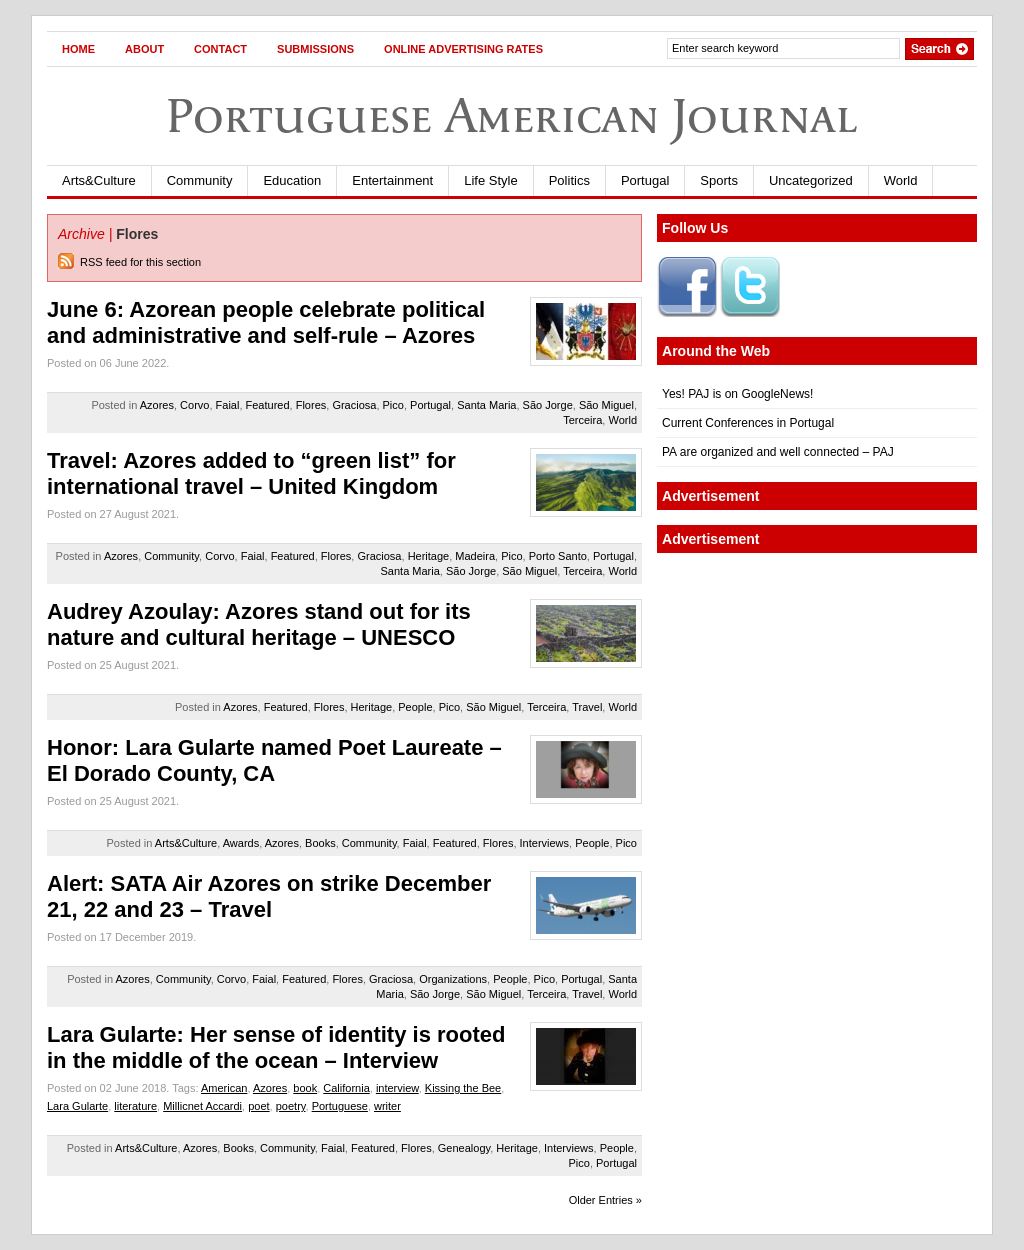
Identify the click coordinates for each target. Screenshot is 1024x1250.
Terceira (582, 420)
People (415, 707)
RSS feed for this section (140, 262)
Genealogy (464, 1148)
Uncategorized (811, 180)
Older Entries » (605, 1200)
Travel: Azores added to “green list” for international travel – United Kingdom (251, 473)
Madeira (475, 556)
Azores (157, 405)
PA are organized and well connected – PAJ (778, 452)
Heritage (429, 556)
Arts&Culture (99, 180)
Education (292, 180)
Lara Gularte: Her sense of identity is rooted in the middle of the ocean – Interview (276, 1047)
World (901, 180)
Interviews (545, 843)
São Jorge (548, 405)
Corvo (194, 405)
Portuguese (340, 1106)
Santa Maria (486, 405)
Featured (268, 405)
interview (397, 1088)
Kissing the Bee (463, 1088)
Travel (587, 707)
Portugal (645, 180)
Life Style (490, 180)
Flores (311, 405)
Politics (569, 180)
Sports (719, 180)
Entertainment (392, 180)
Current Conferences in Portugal (748, 423)
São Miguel (606, 405)
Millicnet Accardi (202, 1106)
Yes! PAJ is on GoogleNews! (737, 394)
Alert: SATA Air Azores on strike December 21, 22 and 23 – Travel (269, 896)
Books (320, 843)
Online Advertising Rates (463, 49)
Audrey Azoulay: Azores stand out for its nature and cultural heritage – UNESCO (259, 624)
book (305, 1088)
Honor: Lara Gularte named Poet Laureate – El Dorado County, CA (274, 760)
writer (387, 1106)
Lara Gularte (77, 1106)
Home (78, 49)
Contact (220, 49)
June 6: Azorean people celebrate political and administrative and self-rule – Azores (266, 322)
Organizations (453, 979)
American (224, 1088)
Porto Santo (558, 556)
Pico (393, 405)
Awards (241, 843)
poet (258, 1106)
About (144, 49)
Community (200, 180)
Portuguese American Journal (512, 115)
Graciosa (354, 405)
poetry (291, 1106)
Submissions (315, 49)
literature (135, 1106)
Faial (228, 405)
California (346, 1088)
